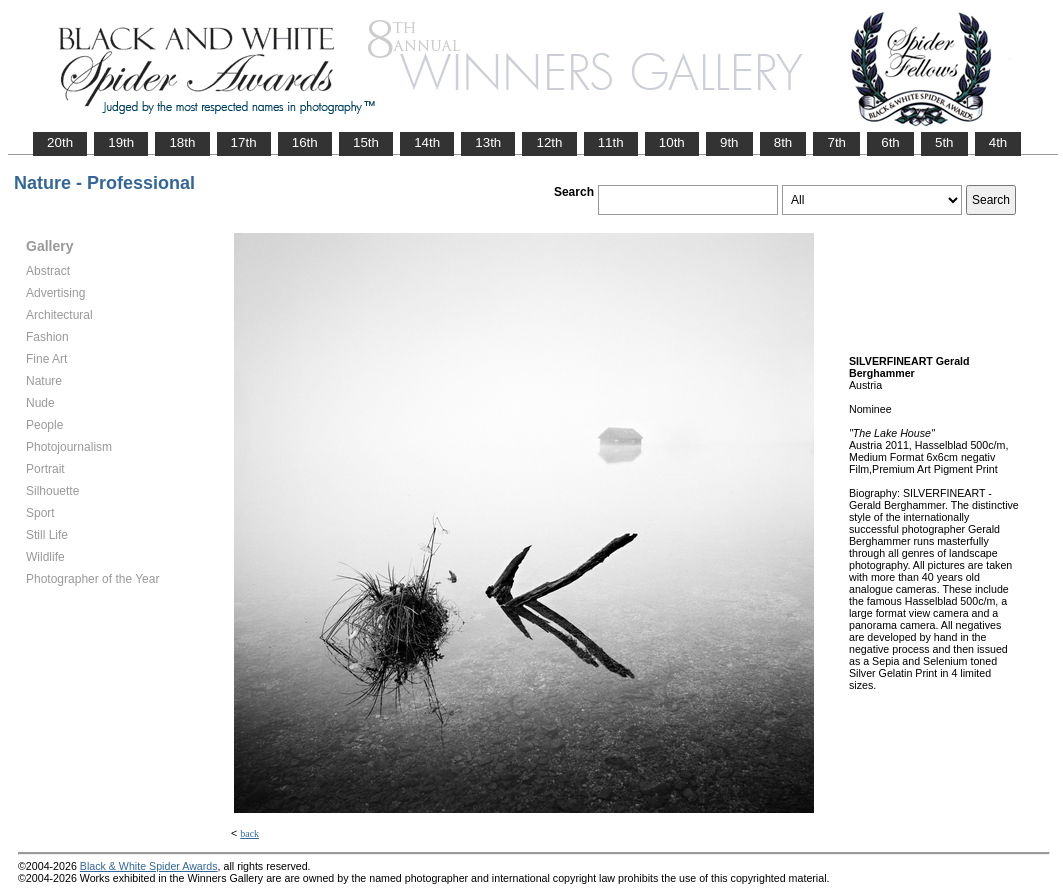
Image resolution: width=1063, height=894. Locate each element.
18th (182, 142)
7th (836, 142)
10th (672, 142)
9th (729, 142)
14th (427, 142)
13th (488, 142)
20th (60, 142)
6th (890, 142)
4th (998, 142)
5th (944, 142)
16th (305, 142)
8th (783, 142)
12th (549, 142)
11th (611, 142)
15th (366, 142)
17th (244, 142)
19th (121, 142)
